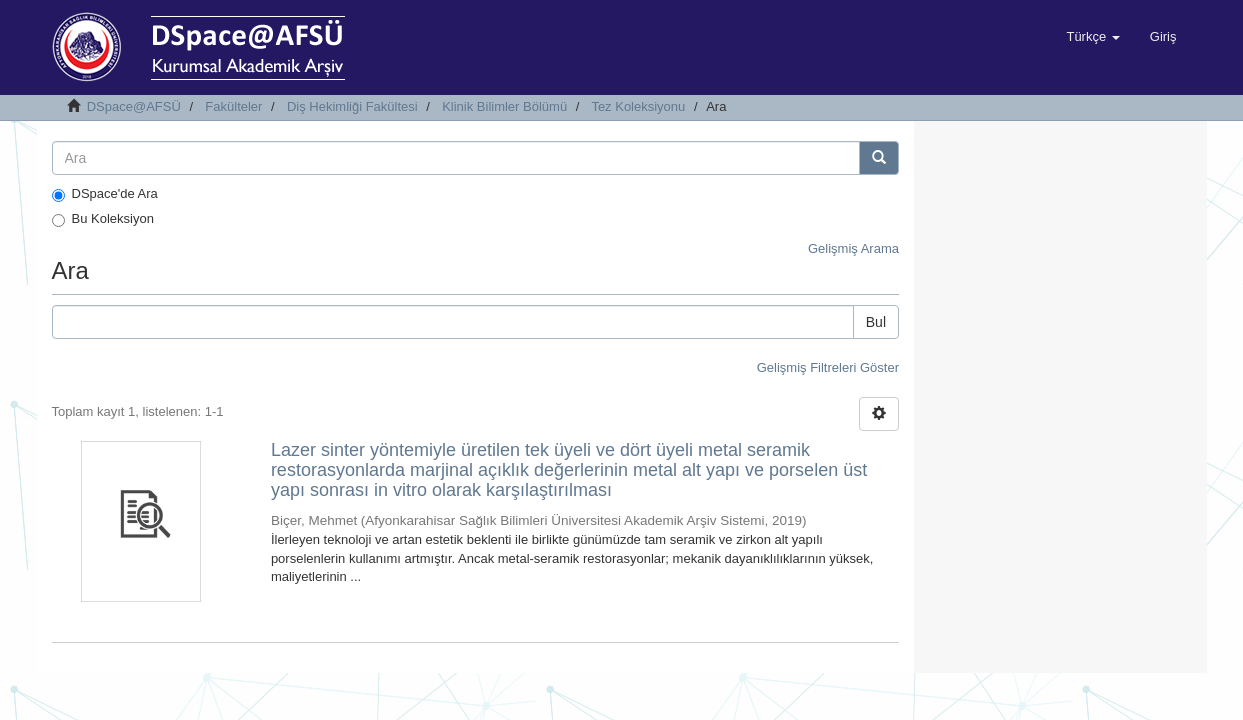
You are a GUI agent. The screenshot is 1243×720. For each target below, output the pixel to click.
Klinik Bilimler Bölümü (504, 106)
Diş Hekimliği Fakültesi (352, 106)
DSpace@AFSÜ (134, 106)
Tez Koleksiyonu (638, 106)
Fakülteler (233, 106)
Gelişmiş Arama (853, 248)
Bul (876, 322)
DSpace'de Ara (105, 194)
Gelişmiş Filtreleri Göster (828, 367)
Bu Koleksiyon (103, 219)
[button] (1092, 37)
